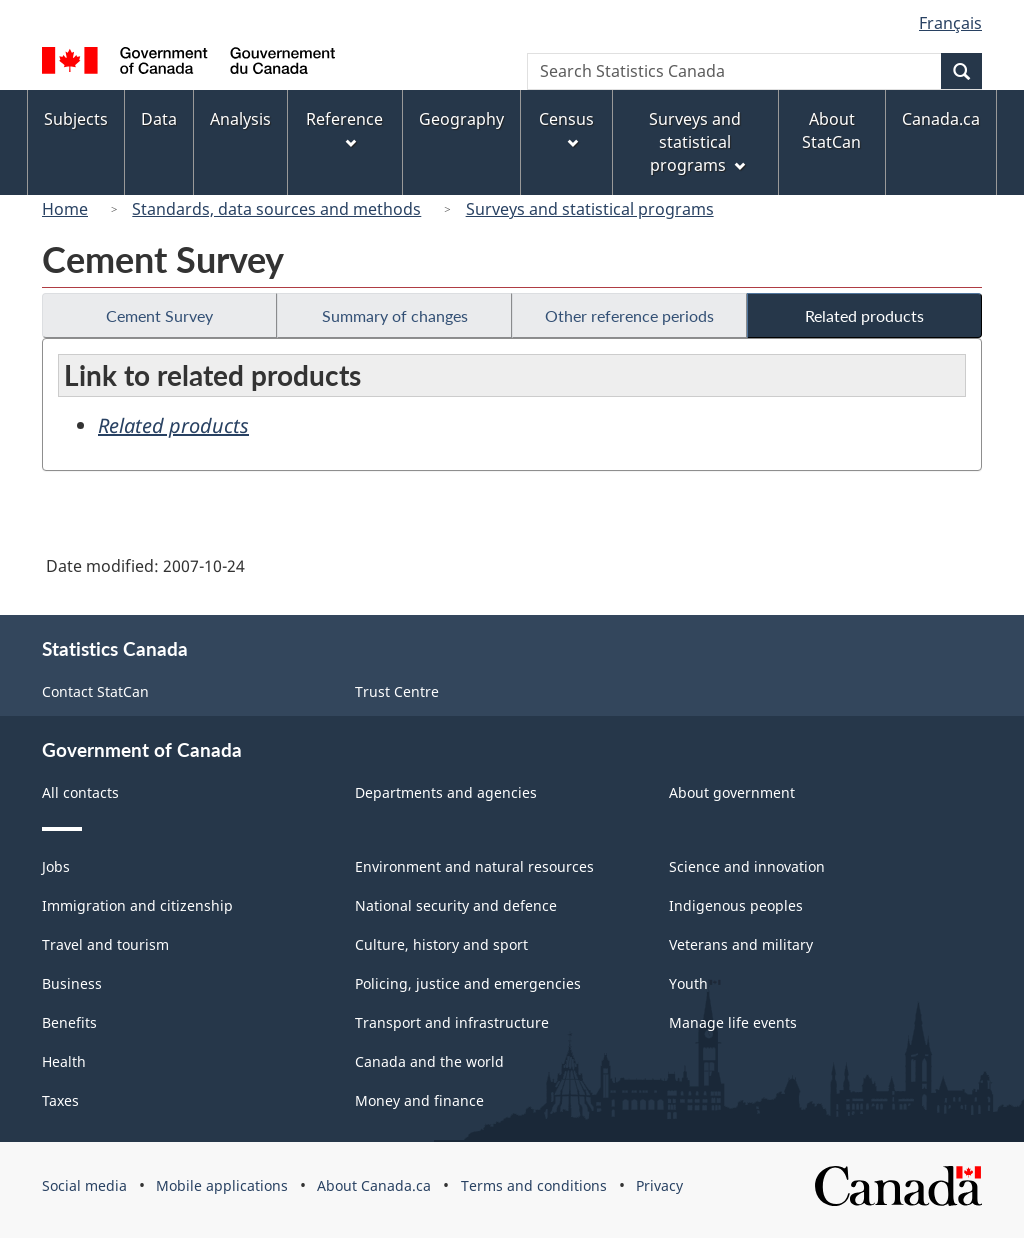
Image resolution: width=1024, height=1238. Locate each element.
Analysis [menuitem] (240, 119)
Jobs (56, 866)
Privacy (659, 1185)
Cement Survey (159, 315)
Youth (688, 983)
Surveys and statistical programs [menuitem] (696, 142)
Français (950, 23)
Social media (84, 1185)
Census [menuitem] (566, 128)
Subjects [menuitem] (76, 119)
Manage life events (733, 1022)
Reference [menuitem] (344, 128)
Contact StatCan (95, 691)
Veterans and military (741, 944)
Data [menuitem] (159, 119)
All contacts (80, 792)
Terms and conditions (534, 1185)
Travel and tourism (105, 944)
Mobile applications (222, 1185)
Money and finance (419, 1100)
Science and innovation (747, 866)
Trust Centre (397, 691)
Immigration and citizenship (137, 905)
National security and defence (456, 905)
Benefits (69, 1022)
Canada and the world (429, 1061)
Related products (864, 315)
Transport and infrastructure (452, 1022)
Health (64, 1061)
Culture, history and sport (441, 944)
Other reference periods (629, 315)
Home (65, 209)
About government (732, 792)
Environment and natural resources (474, 866)
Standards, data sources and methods (276, 209)
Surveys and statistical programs (590, 209)
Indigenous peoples (736, 905)
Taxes (60, 1100)
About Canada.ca (374, 1185)
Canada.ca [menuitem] (941, 119)
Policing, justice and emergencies (468, 983)
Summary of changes (395, 315)
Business (72, 983)
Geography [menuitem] (461, 119)
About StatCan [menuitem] (831, 130)
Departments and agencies (446, 792)
